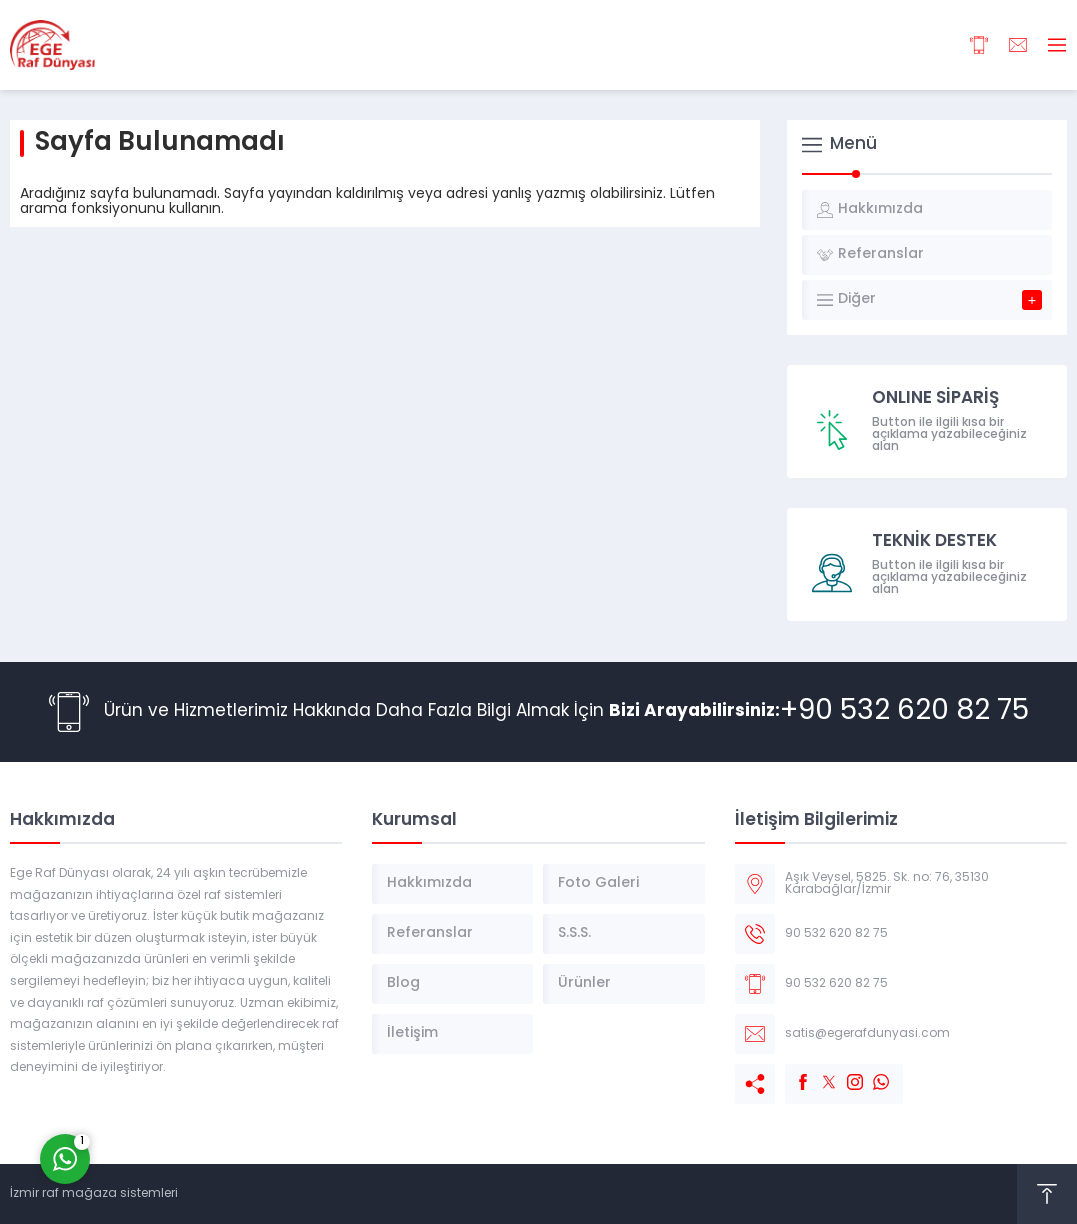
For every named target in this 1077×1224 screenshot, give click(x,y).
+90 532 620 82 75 (904, 712)
